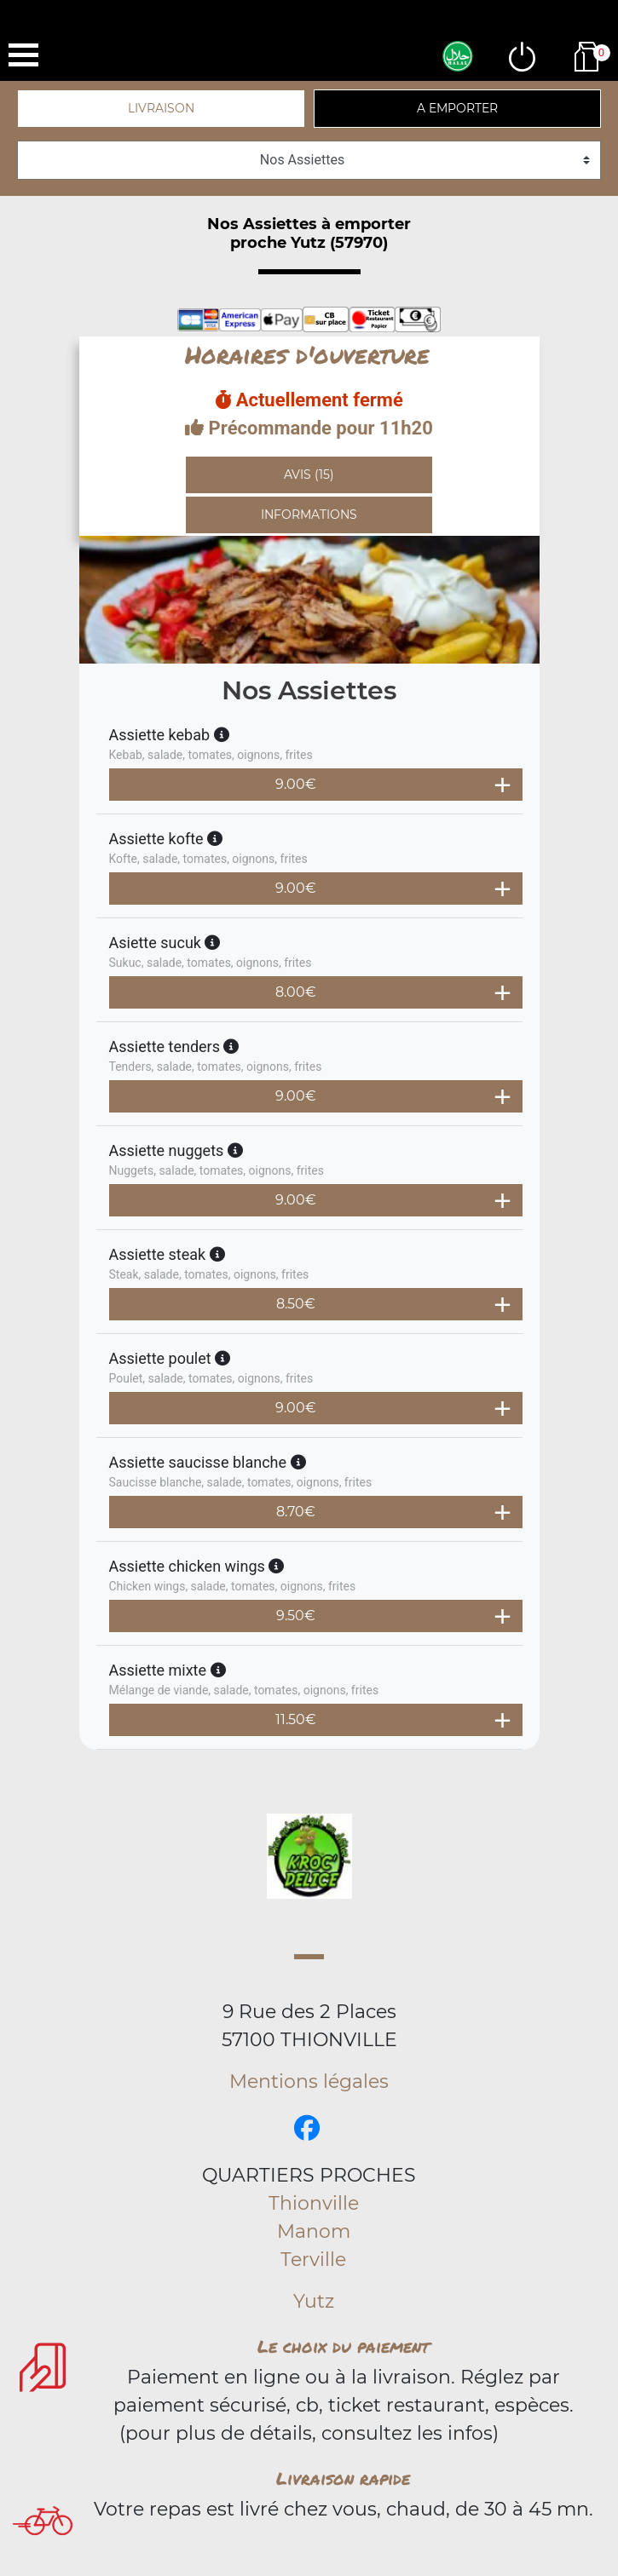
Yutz (313, 2301)
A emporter (457, 108)
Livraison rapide (343, 2478)
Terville (313, 2259)
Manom (313, 2231)
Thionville (314, 2203)
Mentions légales (309, 2081)
